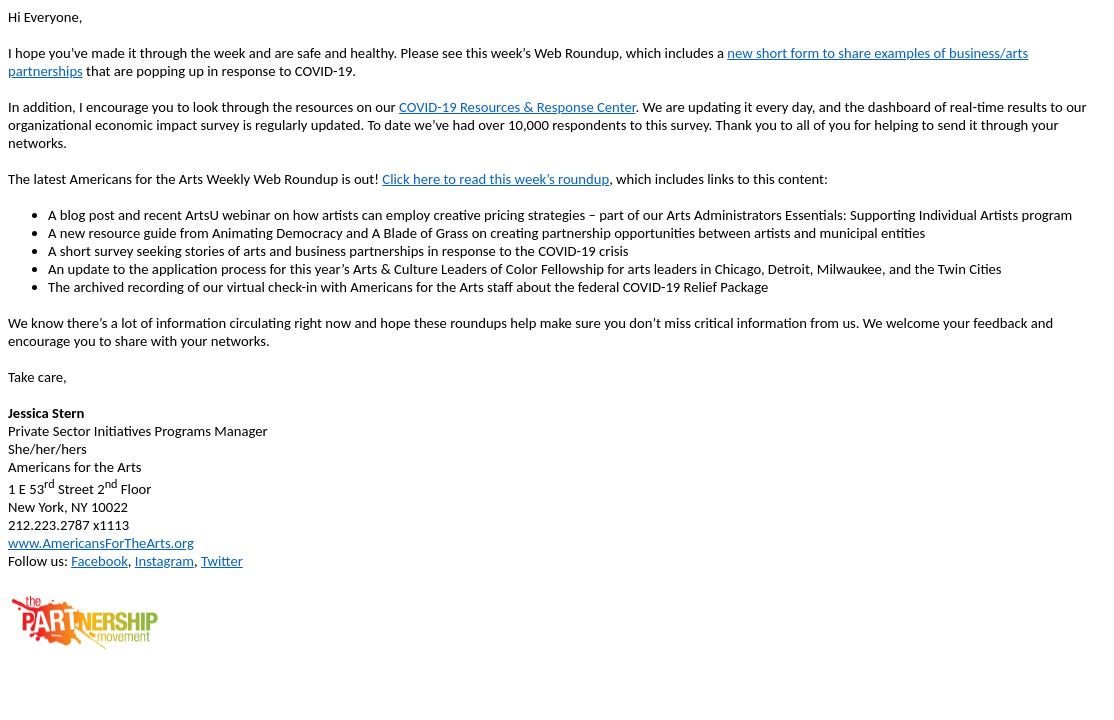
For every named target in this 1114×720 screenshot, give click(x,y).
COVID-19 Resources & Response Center (517, 107)
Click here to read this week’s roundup (495, 179)
